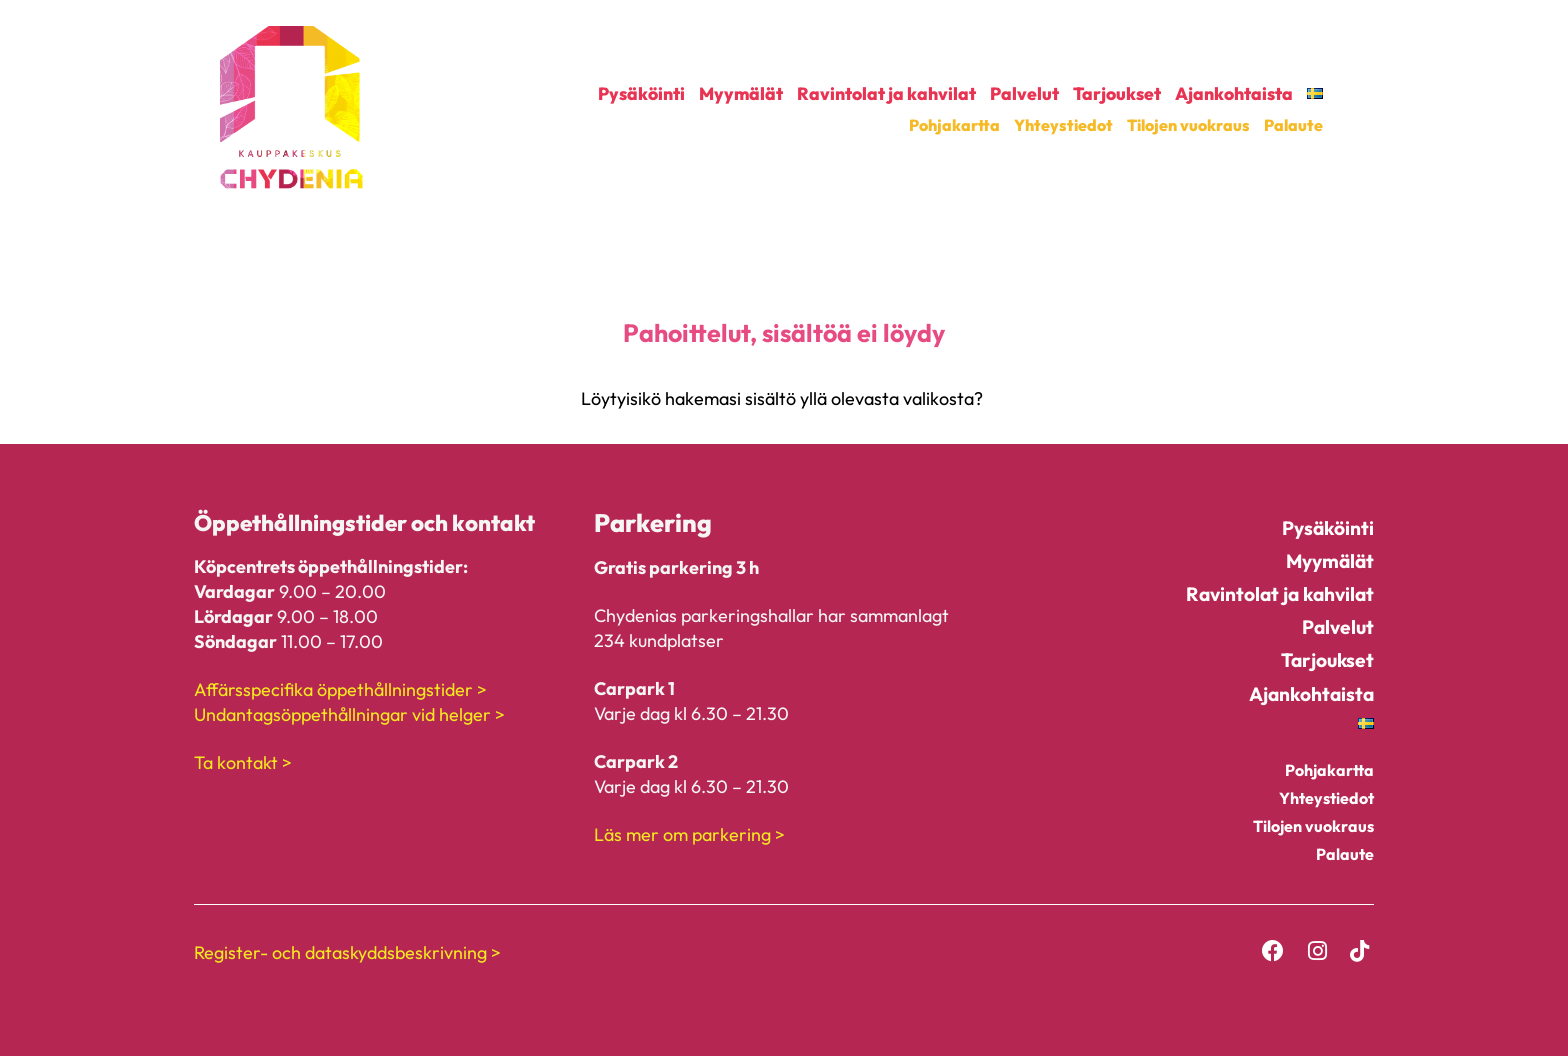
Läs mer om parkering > (689, 834)
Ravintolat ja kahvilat (886, 94)
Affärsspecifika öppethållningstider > (340, 689)
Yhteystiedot (1063, 125)
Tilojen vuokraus (1188, 125)
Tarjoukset (1117, 94)
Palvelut (1024, 94)
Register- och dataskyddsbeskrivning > (347, 952)
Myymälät (741, 94)
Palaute (1293, 125)
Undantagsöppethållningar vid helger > (349, 714)
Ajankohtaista (1234, 94)
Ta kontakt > (243, 762)
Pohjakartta (954, 125)
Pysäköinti (641, 94)
